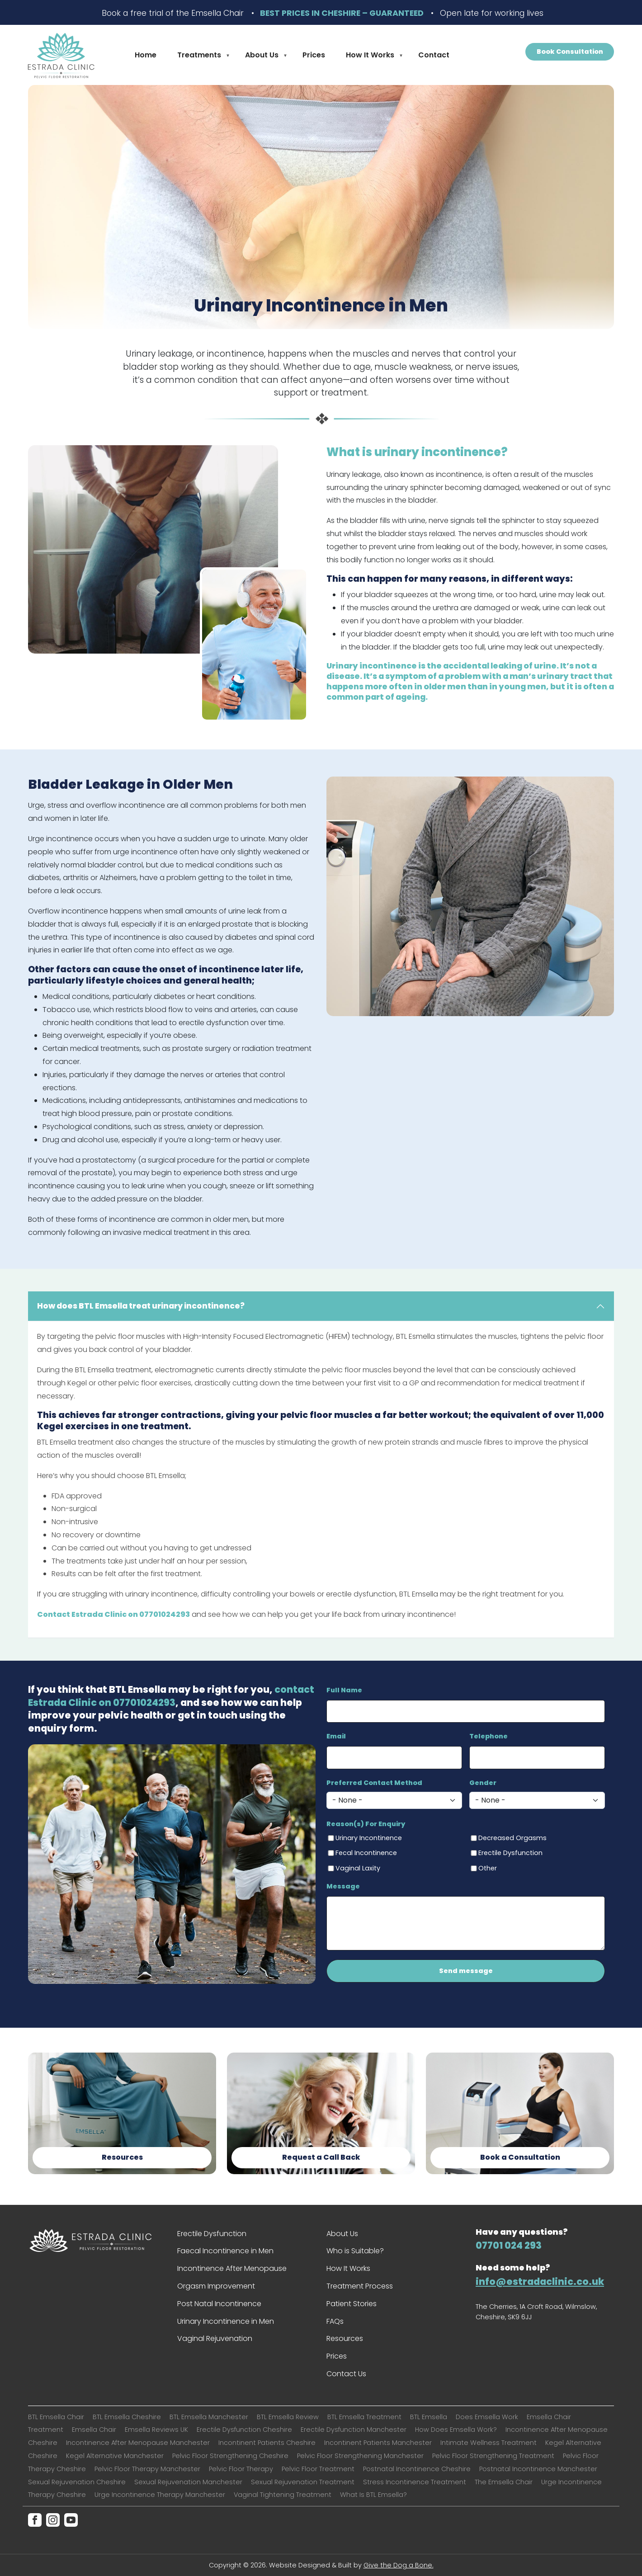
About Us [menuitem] (263, 57)
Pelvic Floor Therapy (241, 2468)
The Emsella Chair (504, 2482)
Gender (482, 1782)
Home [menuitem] (145, 55)
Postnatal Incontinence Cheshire (417, 2468)
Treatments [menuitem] (200, 57)
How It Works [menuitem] (371, 57)
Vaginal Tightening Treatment (282, 2494)
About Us (342, 2233)
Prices (336, 2356)
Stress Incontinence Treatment (414, 2482)
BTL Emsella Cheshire (127, 2416)
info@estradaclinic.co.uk (540, 2281)
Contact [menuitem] (433, 55)
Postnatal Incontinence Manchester (538, 2468)
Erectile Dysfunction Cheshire (244, 2429)
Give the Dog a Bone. (398, 2565)
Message (343, 1886)
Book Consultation (570, 51)
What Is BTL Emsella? (373, 2494)
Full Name (344, 1690)
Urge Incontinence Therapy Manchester (159, 2494)
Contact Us (346, 2374)
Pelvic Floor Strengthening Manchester (360, 2455)
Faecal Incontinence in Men (225, 2251)
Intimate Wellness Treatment (488, 2442)
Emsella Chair (94, 2429)
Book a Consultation (520, 2157)
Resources (122, 2157)
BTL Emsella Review (288, 2416)
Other (487, 1868)
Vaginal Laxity (357, 1868)
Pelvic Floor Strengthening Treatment (493, 2455)
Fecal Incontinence (366, 1852)
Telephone (488, 1736)
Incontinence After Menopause (232, 2268)
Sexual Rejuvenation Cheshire (77, 2482)
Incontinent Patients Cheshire (267, 2442)
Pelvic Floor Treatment (318, 2468)
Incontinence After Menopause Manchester (138, 2442)
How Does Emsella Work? (456, 2429)
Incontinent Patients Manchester (378, 2442)
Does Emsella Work (487, 2416)
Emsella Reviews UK (156, 2429)
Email (336, 1736)
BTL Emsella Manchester (209, 2416)
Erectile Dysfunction (510, 1852)
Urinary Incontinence (368, 1837)
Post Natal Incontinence (219, 2303)
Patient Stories (351, 2303)
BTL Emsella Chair (56, 2416)
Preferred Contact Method (374, 1782)
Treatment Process (359, 2286)
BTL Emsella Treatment (364, 2416)
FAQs (335, 2321)
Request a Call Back (321, 2157)
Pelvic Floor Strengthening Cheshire (230, 2455)
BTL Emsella (428, 2416)
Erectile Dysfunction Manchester (353, 2429)
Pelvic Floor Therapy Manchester (147, 2468)
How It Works (348, 2268)
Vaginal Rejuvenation (214, 2338)
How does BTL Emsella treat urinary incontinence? (141, 1305)
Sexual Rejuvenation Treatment (302, 2482)
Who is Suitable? (355, 2251)
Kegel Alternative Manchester (115, 2455)
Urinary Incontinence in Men (225, 2321)
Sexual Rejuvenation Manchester (188, 2482)
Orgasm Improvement (216, 2286)
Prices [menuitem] (313, 55)
